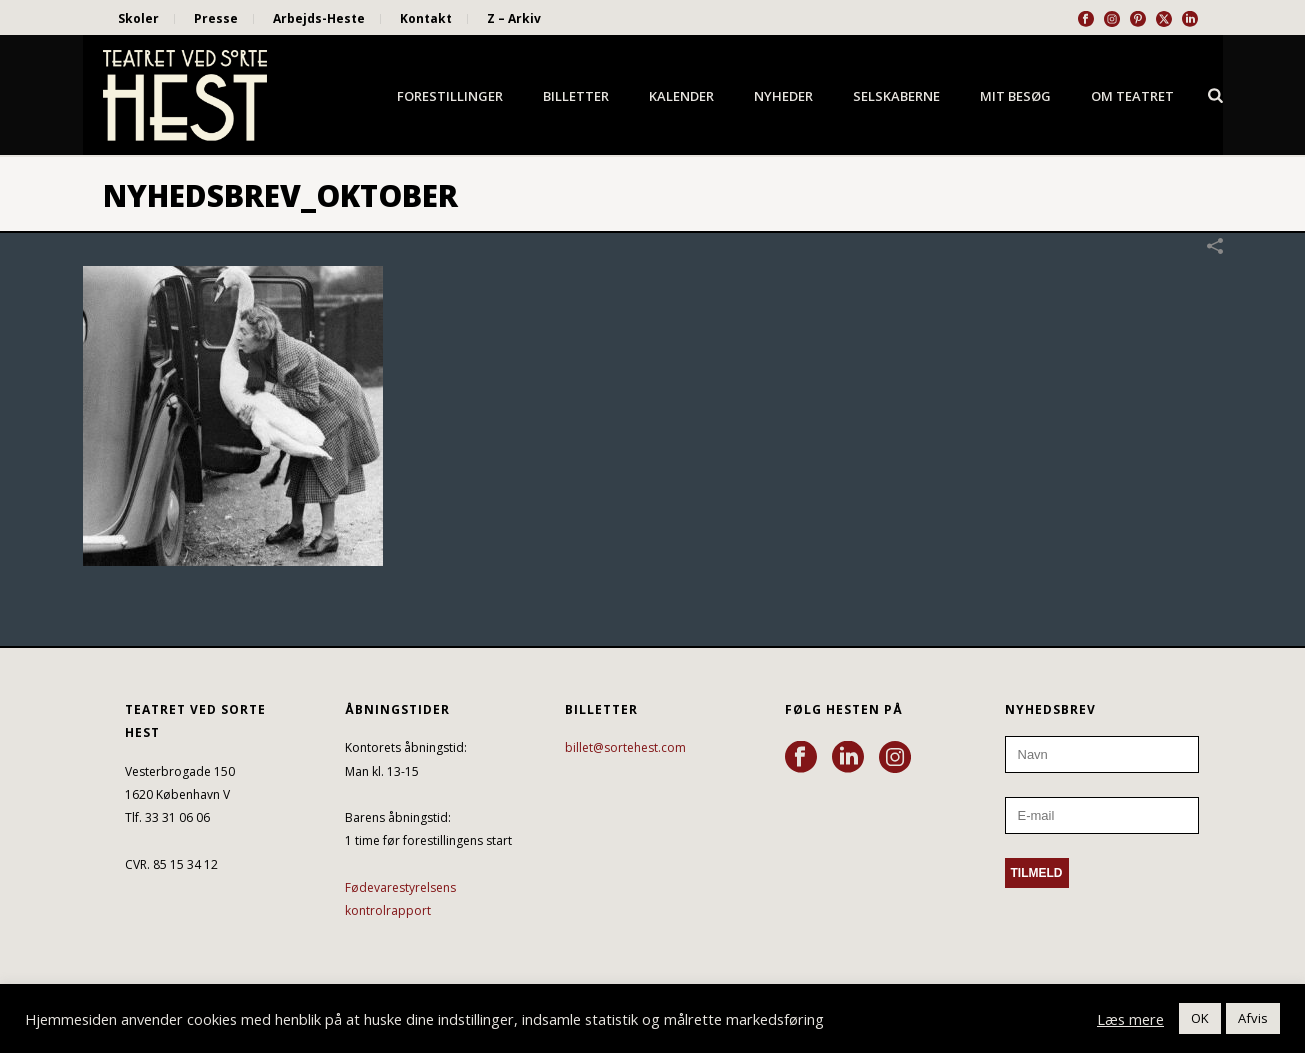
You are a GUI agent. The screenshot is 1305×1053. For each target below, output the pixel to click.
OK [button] (1200, 1018)
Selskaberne (896, 96)
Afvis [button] (1253, 1018)
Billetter (576, 96)
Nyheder (783, 96)
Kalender (681, 96)
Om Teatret (1132, 96)
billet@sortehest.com (625, 747)
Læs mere (1130, 1019)
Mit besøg (1015, 96)
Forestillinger (450, 96)
